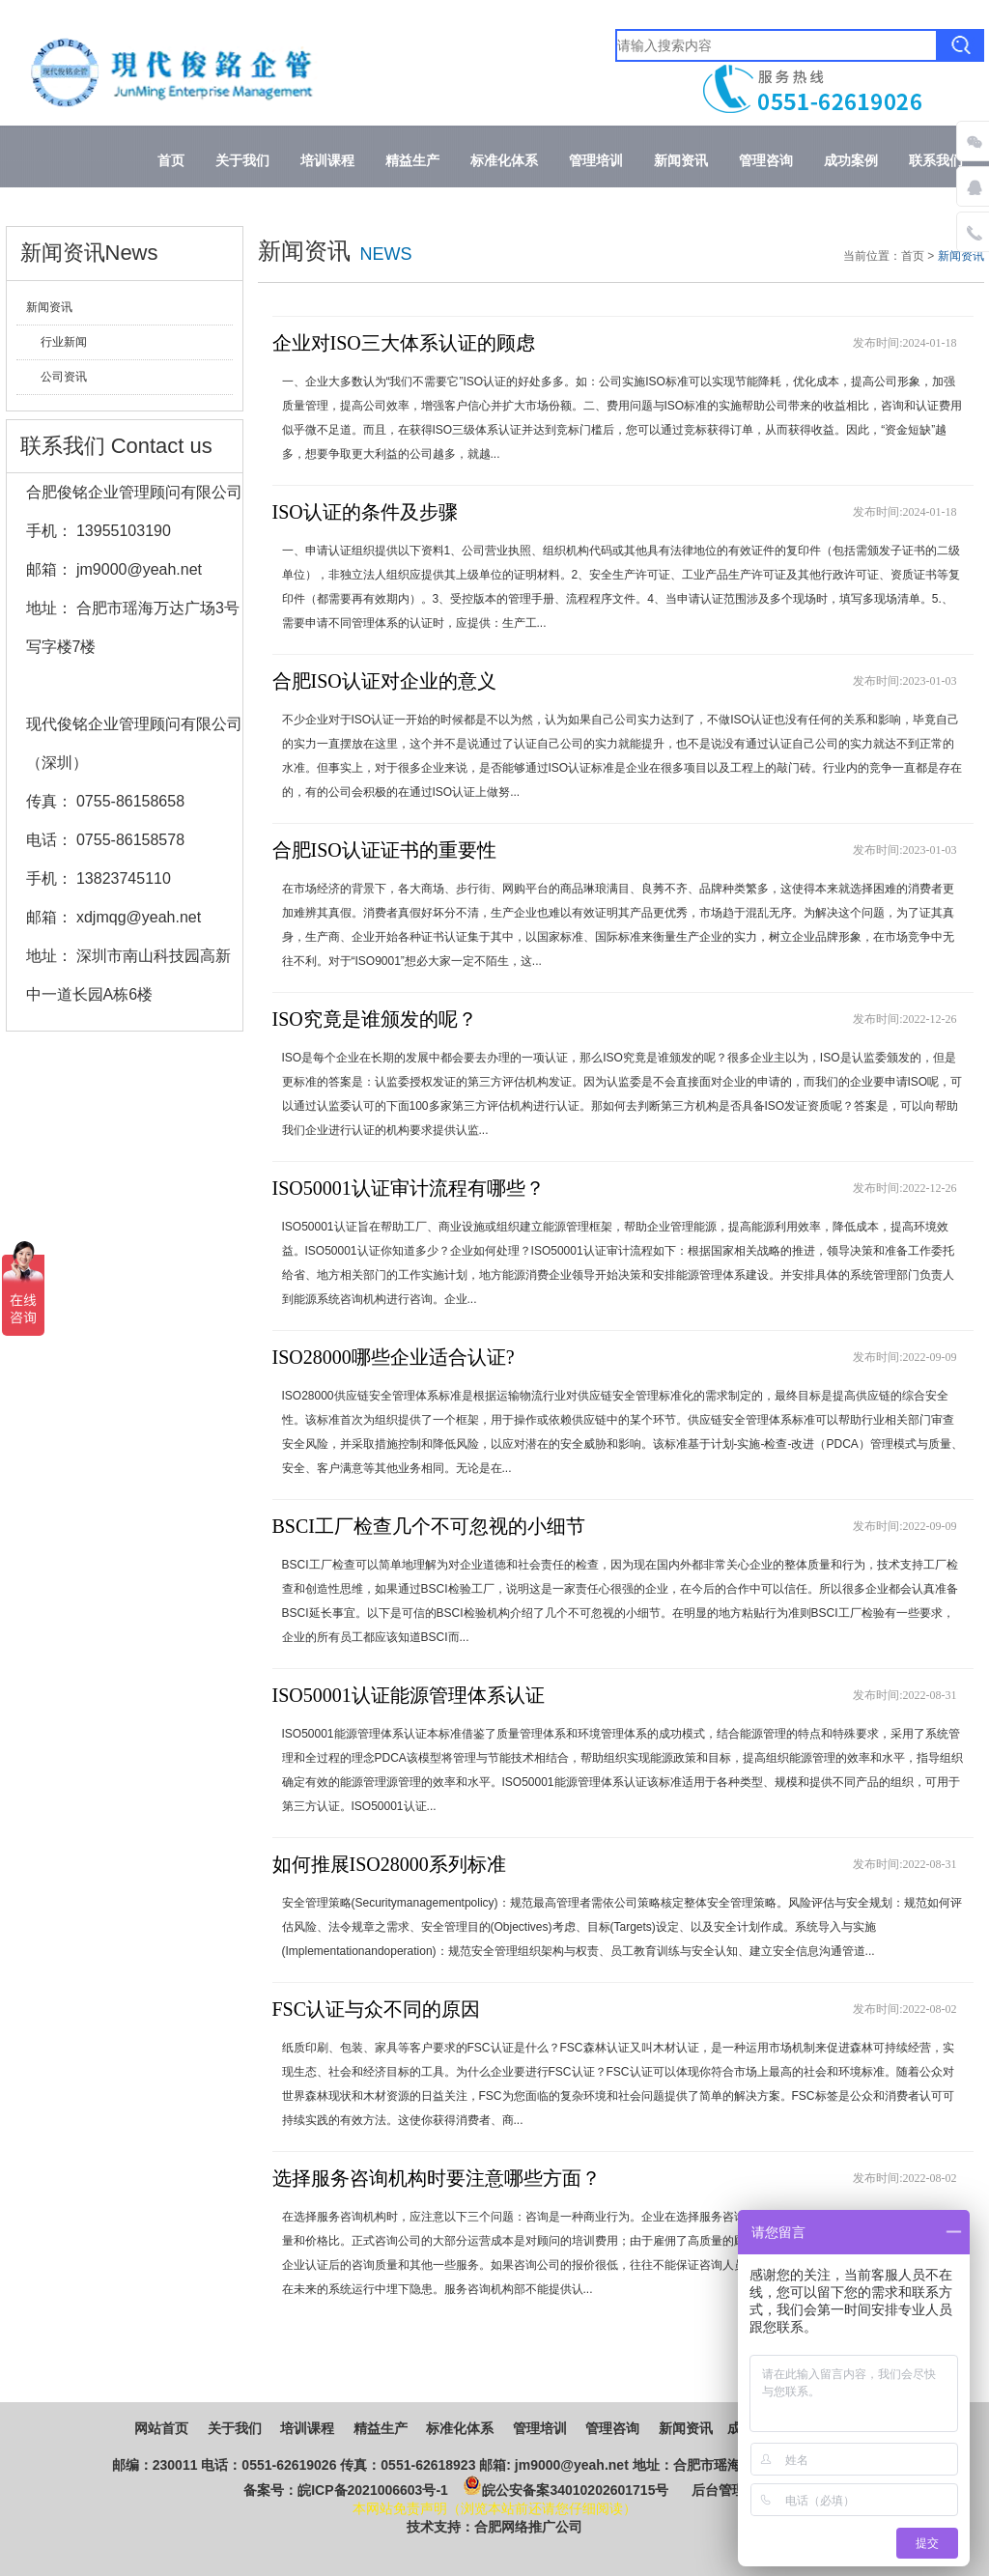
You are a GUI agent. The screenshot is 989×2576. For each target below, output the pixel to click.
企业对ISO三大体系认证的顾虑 (403, 343)
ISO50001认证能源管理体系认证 (408, 1695)
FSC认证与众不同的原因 (376, 2009)
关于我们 (242, 161)
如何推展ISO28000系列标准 (389, 1864)
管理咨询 (766, 161)
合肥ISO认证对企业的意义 (384, 681)
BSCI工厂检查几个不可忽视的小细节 (428, 1526)
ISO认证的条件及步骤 (365, 512)
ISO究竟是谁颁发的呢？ (374, 1019)
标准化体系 (504, 161)
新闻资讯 (681, 161)
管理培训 (596, 161)
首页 (170, 161)
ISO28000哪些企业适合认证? (393, 1357)
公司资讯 (64, 376)
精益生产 (412, 161)
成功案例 (851, 161)
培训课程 (327, 161)
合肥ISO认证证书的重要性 (384, 850)
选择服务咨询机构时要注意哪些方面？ (436, 2178)
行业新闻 (64, 342)
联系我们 (936, 161)
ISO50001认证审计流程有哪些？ (408, 1188)
